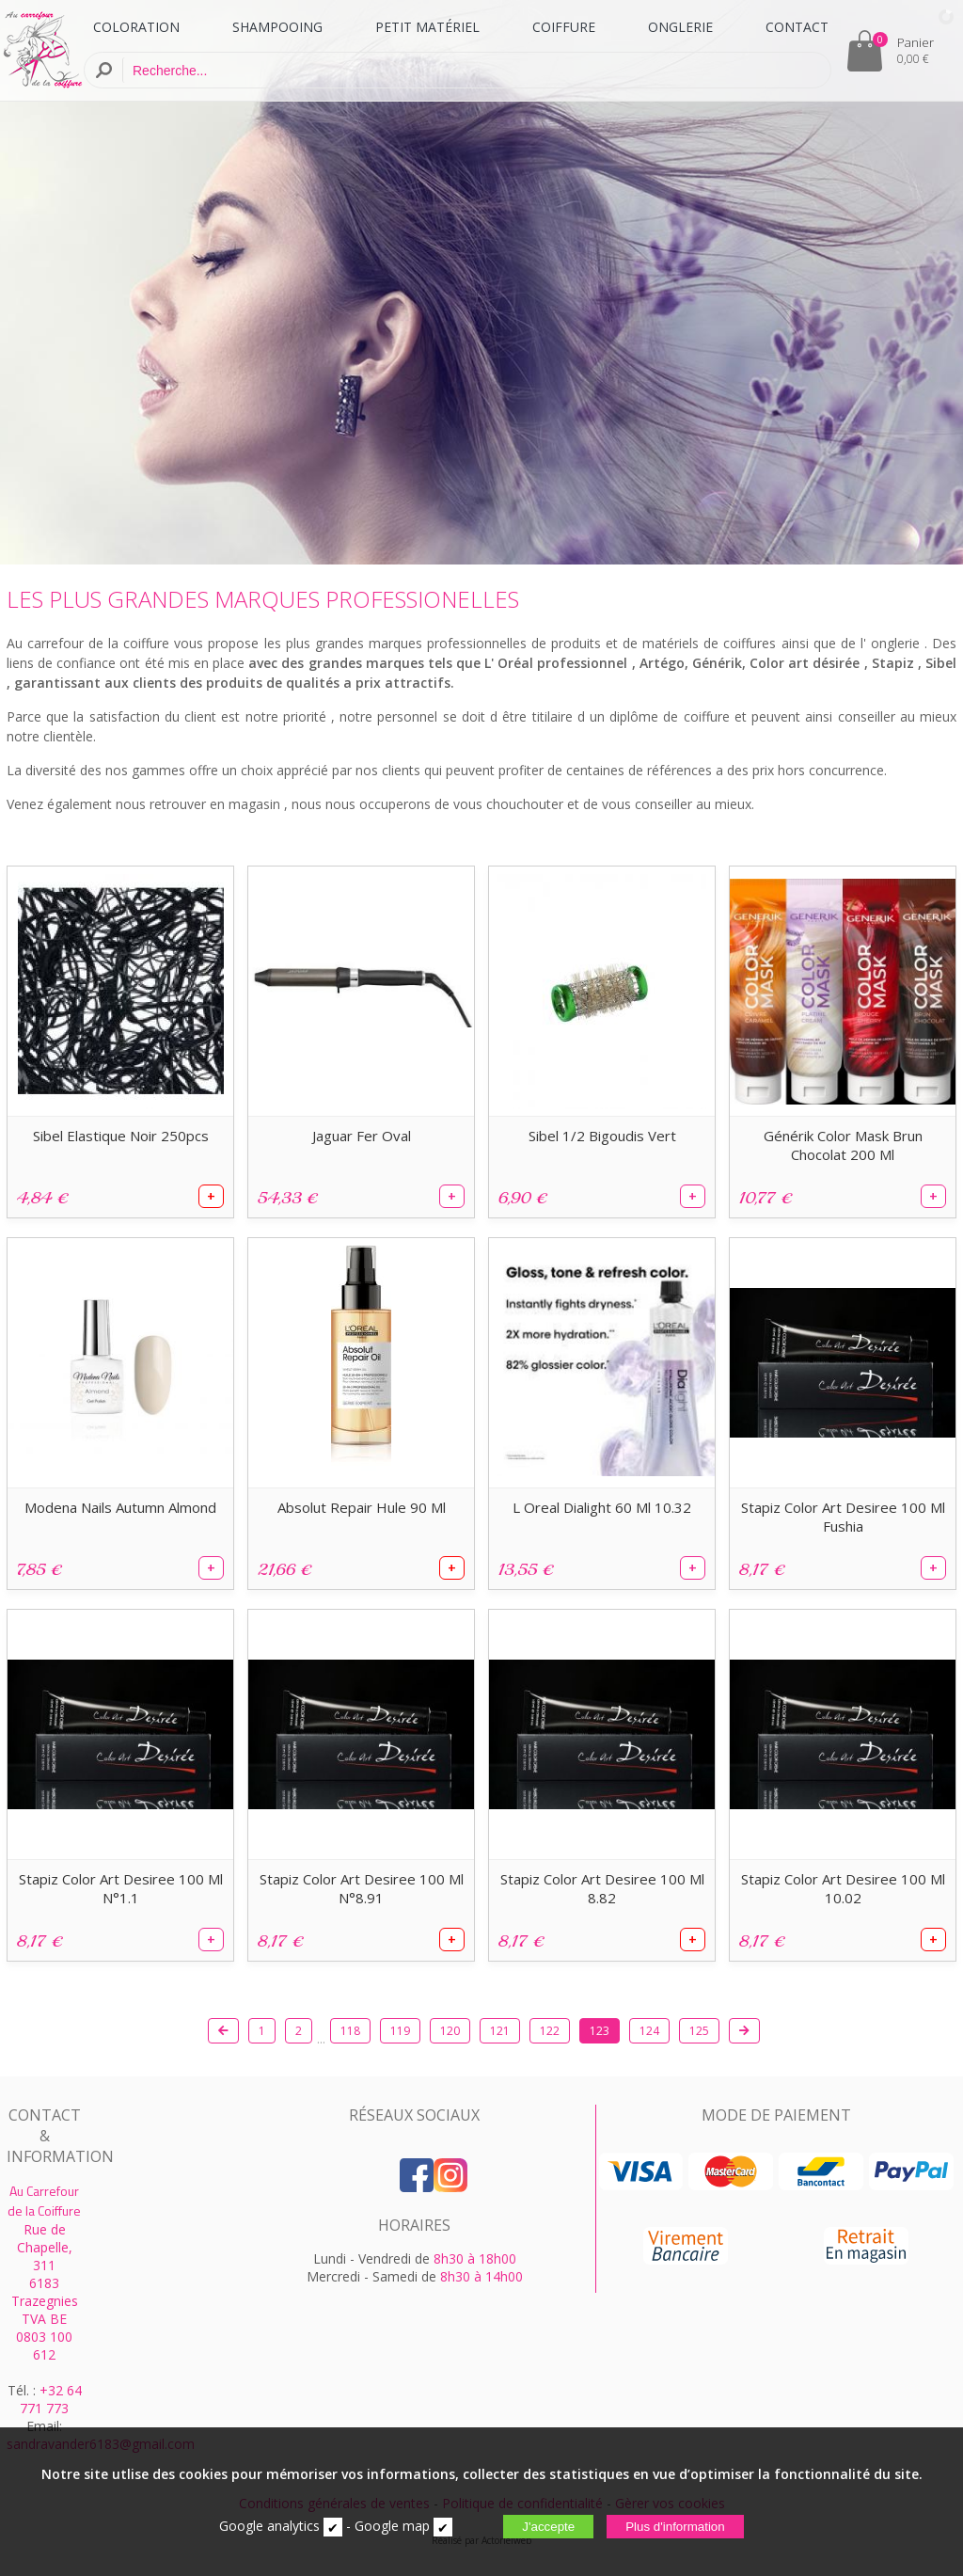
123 (599, 2031)
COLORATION (136, 27)
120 (450, 2031)
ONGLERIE (680, 27)
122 (550, 2031)
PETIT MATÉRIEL (427, 27)
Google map (392, 2526)
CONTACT (797, 27)
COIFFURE (563, 27)
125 (699, 2031)
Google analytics (269, 2526)
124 (649, 2031)
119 (400, 2031)
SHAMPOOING (277, 27)
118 (350, 2031)
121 (500, 2031)
